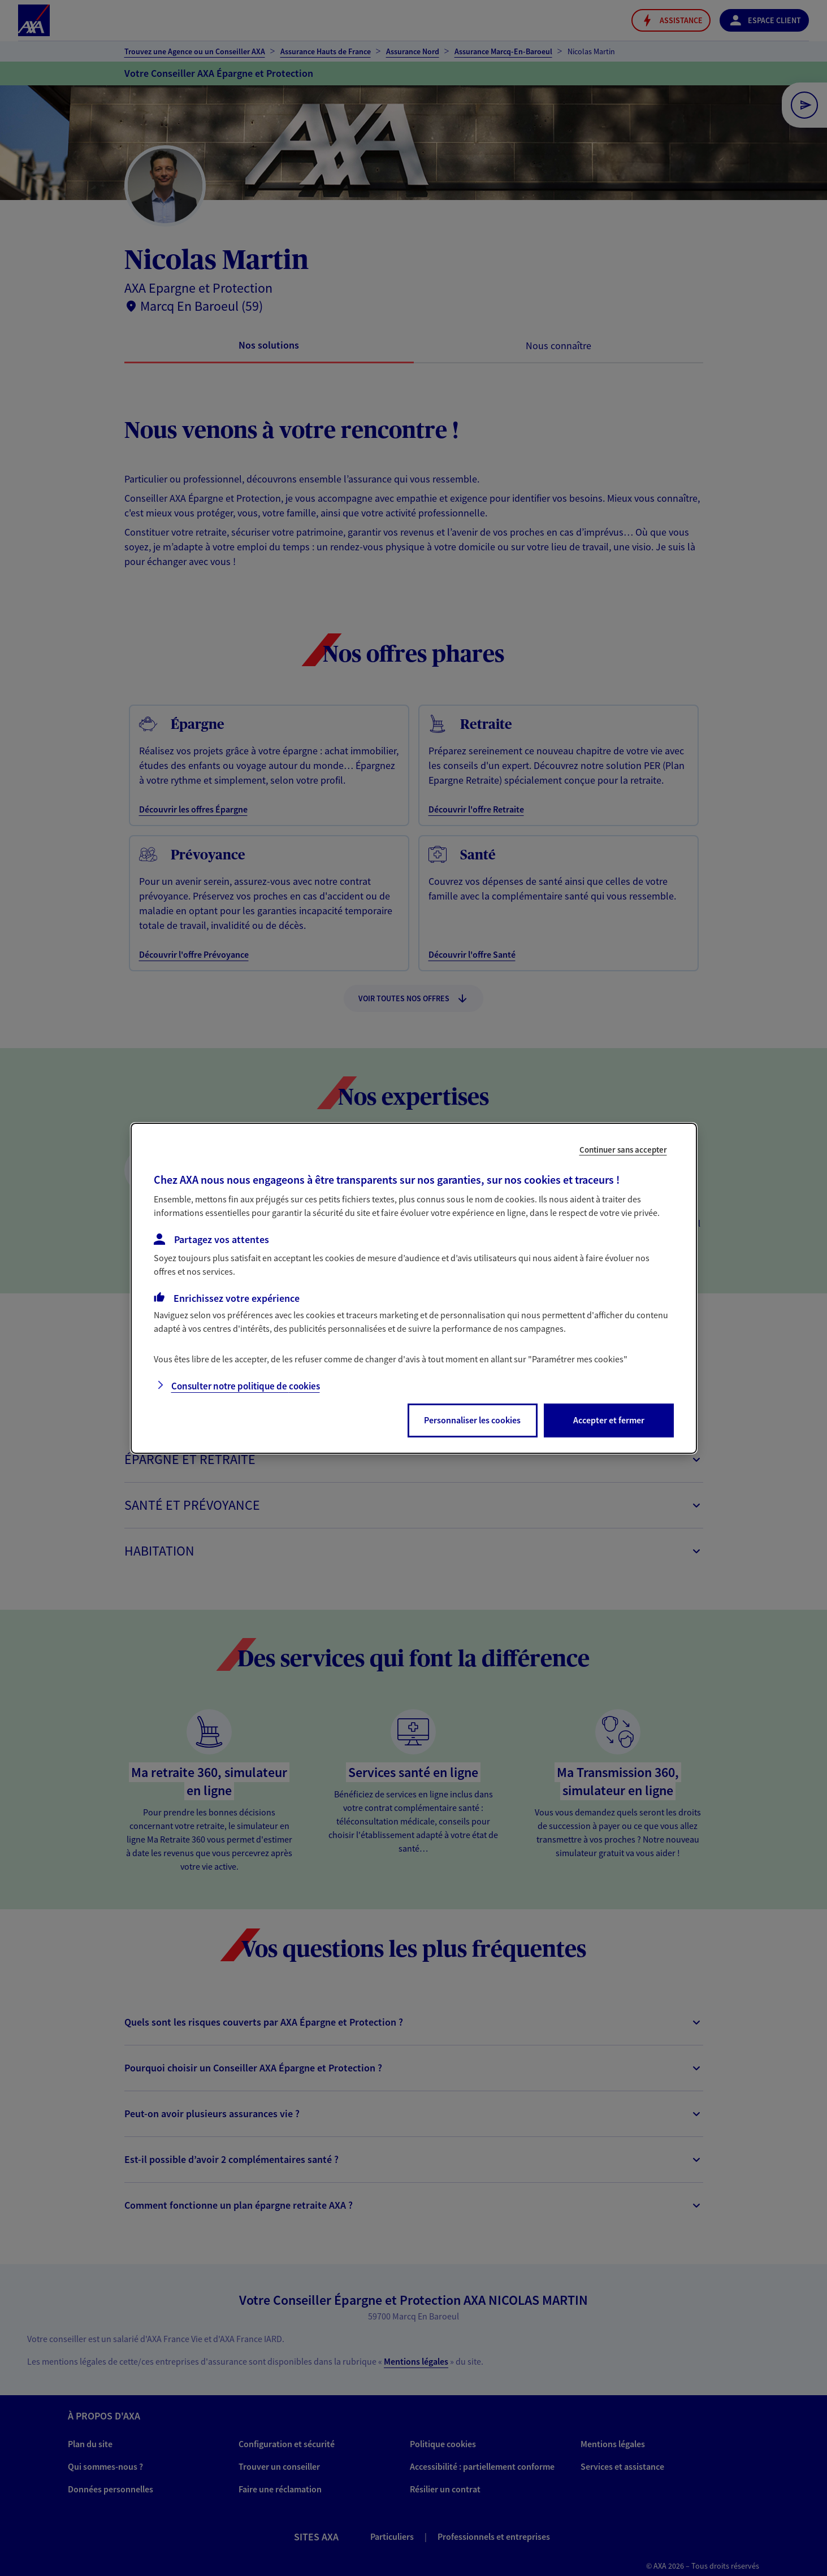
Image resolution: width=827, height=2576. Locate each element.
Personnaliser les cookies (472, 1420)
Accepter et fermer (608, 1420)
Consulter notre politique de (245, 1386)
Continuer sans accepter (623, 1149)
